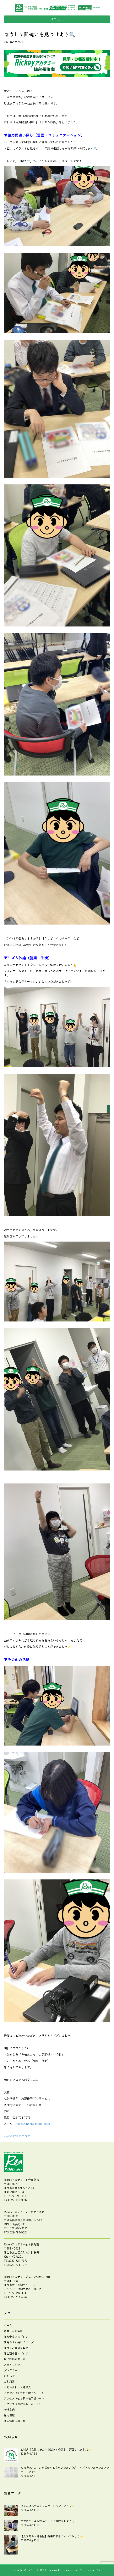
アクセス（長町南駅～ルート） (23, 2404)
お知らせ (9, 2376)
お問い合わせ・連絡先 (17, 2387)
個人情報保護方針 (14, 2421)
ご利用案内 (10, 2381)
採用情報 (9, 2415)
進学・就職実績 (13, 2331)
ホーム (8, 2325)
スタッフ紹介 (12, 2364)
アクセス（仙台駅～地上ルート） (24, 2393)
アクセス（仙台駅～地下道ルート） (25, 2398)
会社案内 (9, 2409)
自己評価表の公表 (14, 2359)
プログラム (10, 2370)
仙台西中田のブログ (16, 2353)
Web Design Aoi (89, 2570)
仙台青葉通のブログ (16, 2336)
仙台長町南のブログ (17, 2136)
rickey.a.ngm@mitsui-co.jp (32, 2123)
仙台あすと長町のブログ (19, 2342)
